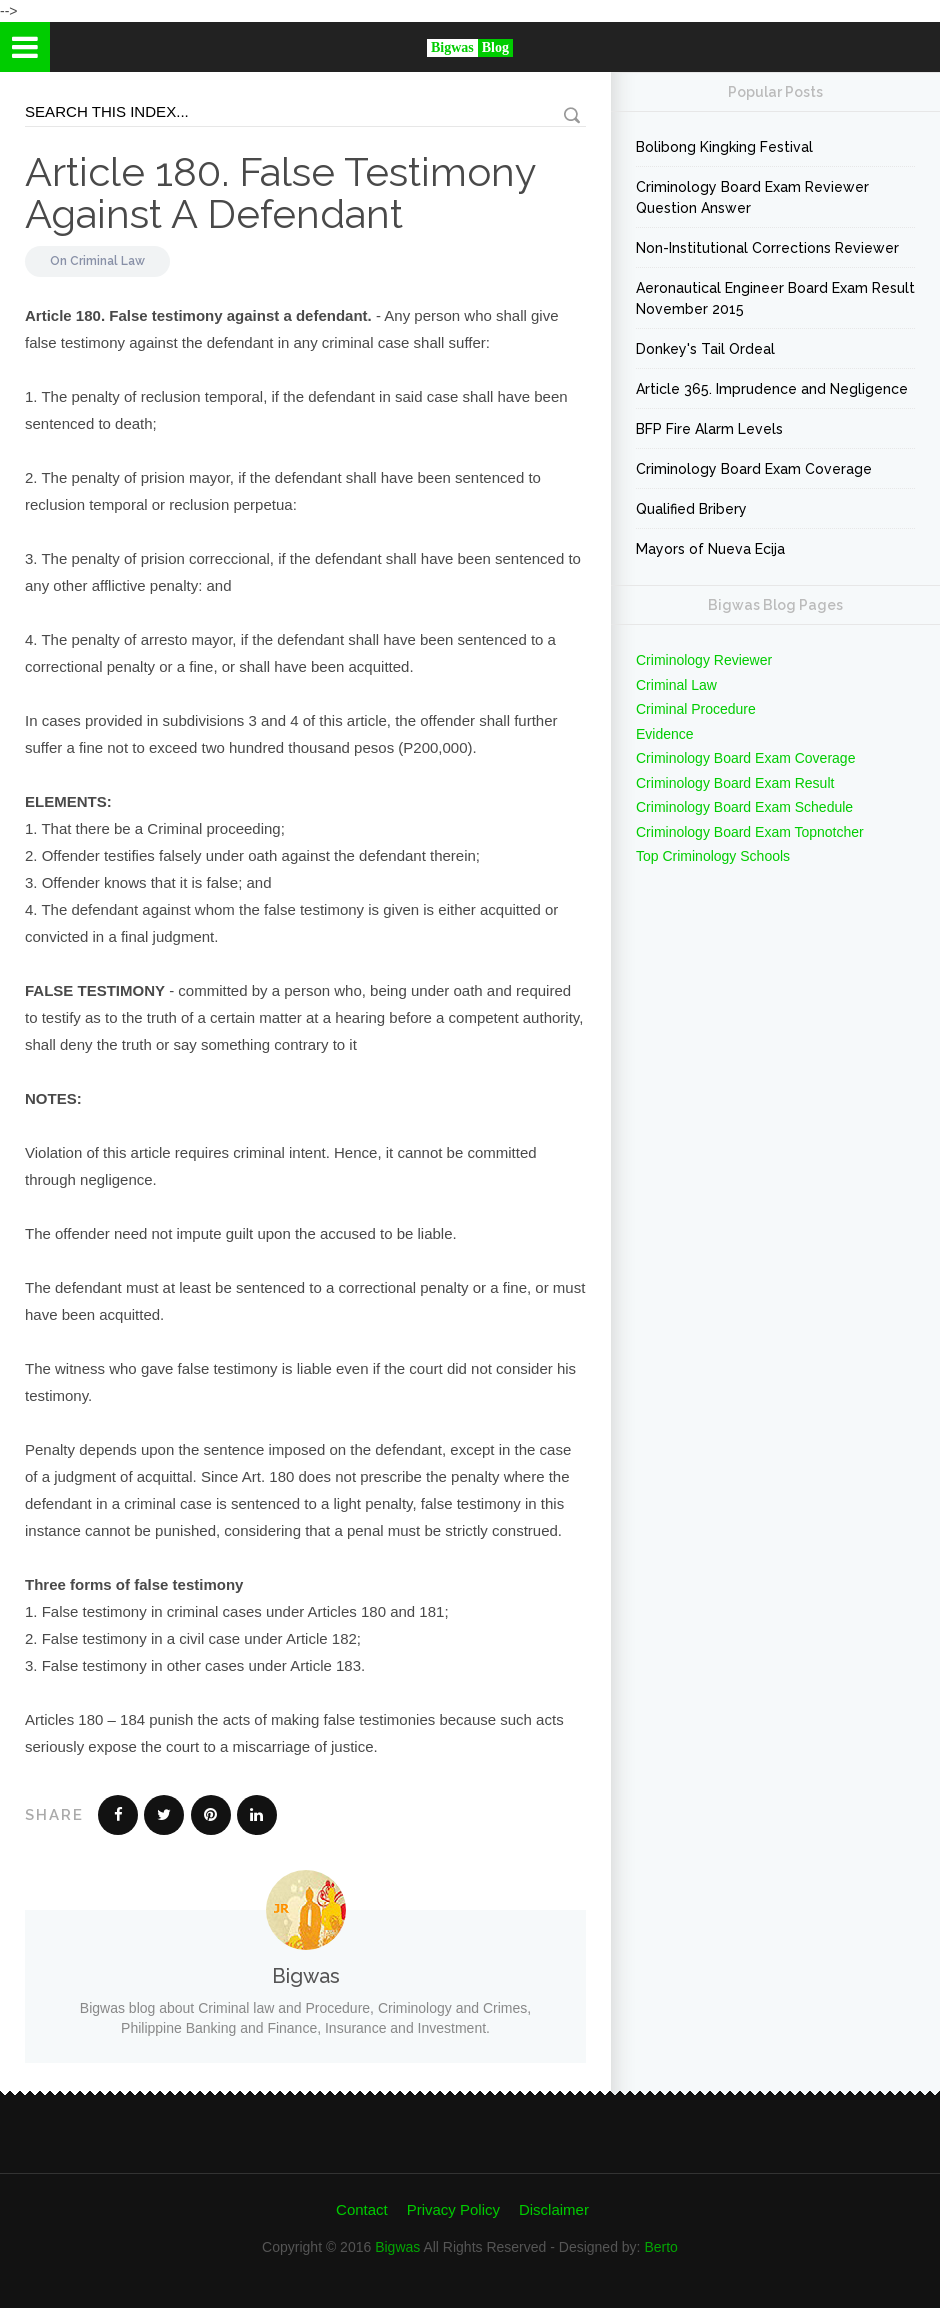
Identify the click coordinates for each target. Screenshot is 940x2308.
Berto (660, 2247)
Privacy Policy (453, 2209)
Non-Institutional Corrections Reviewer (767, 248)
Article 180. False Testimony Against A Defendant (280, 192)
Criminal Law (107, 261)
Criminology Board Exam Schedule (744, 807)
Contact (362, 2209)
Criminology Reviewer (704, 660)
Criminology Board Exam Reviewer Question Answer (752, 197)
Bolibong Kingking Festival (724, 147)
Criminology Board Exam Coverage (754, 469)
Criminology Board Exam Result (735, 783)
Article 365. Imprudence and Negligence (772, 389)
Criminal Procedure (696, 709)
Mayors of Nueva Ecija (710, 549)
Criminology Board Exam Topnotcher (750, 832)
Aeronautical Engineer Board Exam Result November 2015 (775, 298)
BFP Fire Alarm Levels (709, 429)
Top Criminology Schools (713, 856)
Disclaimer (554, 2209)
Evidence (665, 734)
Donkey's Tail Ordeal (705, 349)
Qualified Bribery (691, 509)
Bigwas (397, 2247)
